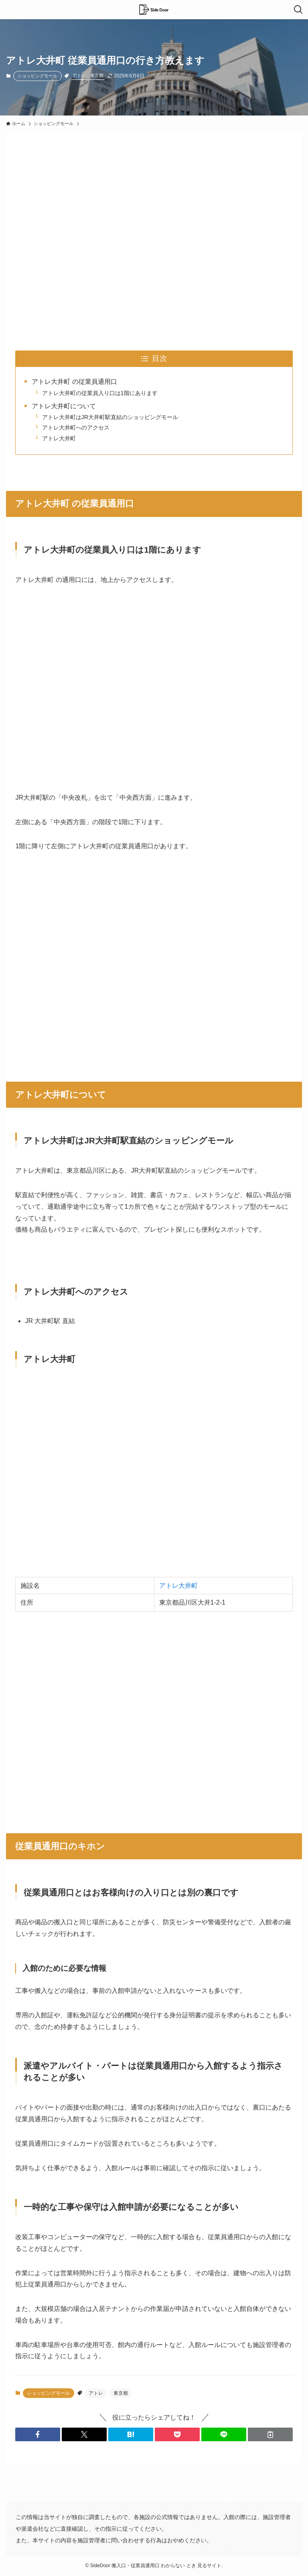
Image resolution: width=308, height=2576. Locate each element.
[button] (37, 2434)
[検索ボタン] (298, 9)
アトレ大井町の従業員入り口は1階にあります (100, 393)
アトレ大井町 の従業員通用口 (74, 381)
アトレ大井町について (64, 406)
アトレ (79, 75)
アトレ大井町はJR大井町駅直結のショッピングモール (110, 417)
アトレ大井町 (59, 438)
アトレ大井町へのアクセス (75, 427)
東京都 (96, 75)
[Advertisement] (153, 233)
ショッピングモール (37, 75)
